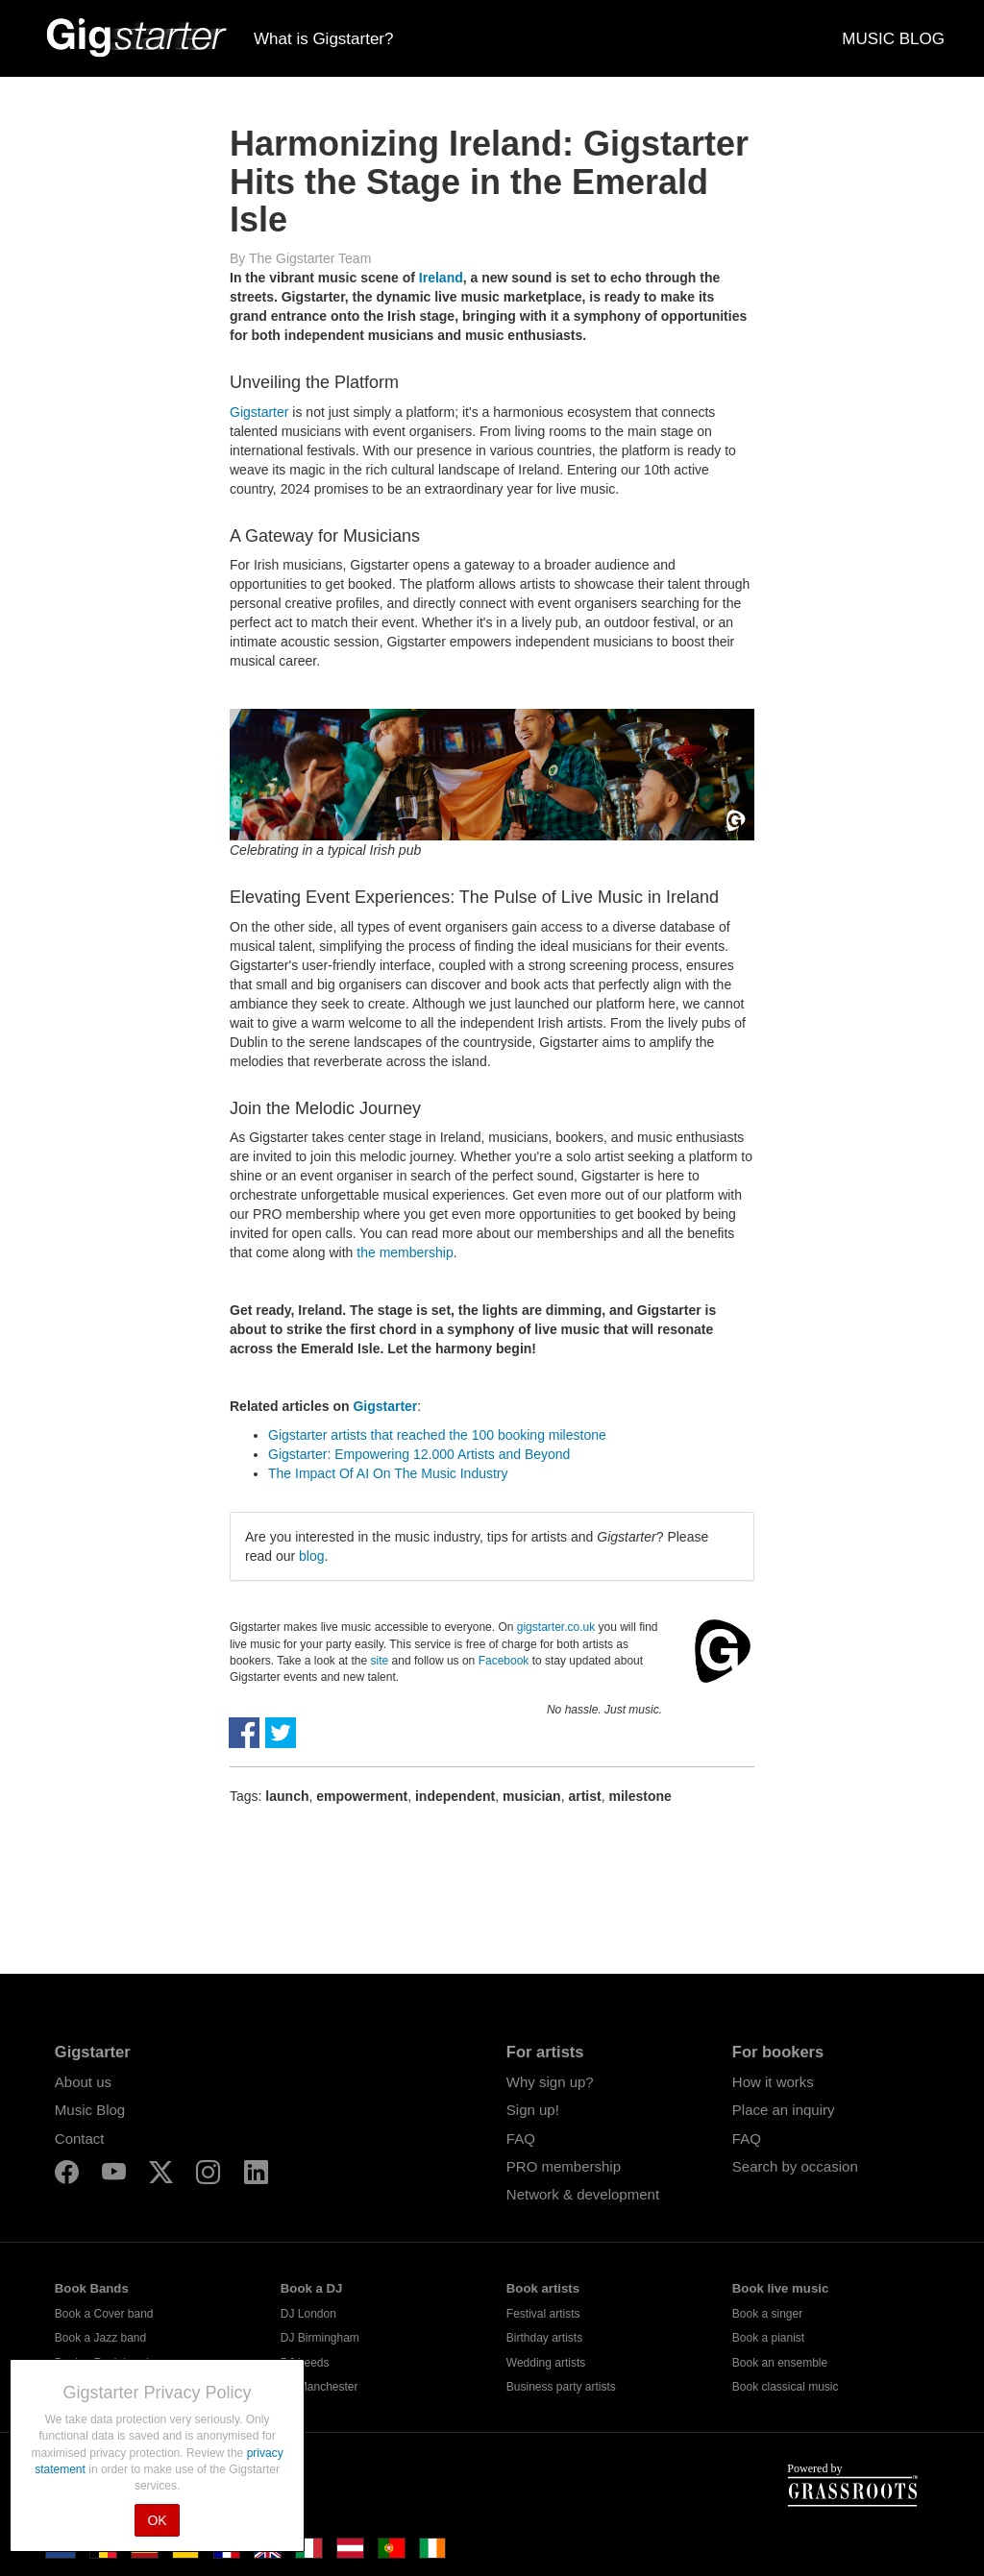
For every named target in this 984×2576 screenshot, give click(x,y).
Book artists (542, 2288)
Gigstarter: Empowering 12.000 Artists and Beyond (419, 1454)
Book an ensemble (779, 2362)
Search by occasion (795, 2166)
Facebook (504, 1660)
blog (311, 1556)
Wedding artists (545, 2362)
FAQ (520, 2138)
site (380, 1660)
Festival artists (543, 2314)
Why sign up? (550, 2082)
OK (156, 2520)
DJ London (308, 2314)
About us (83, 2082)
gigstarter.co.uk (556, 1627)
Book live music (780, 2288)
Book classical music (785, 2387)
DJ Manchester (319, 2387)
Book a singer (767, 2314)
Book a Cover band (104, 2314)
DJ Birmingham (320, 2338)
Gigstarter (259, 412)
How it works (773, 2082)
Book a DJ (312, 2288)
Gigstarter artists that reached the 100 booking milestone (437, 1435)
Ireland (441, 277)
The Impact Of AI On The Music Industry (388, 1473)
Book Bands (92, 2288)
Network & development (582, 2194)
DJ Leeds (305, 2362)
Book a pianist (768, 2338)
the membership (405, 1252)
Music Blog (90, 2110)
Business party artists (561, 2387)
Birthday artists (544, 2338)
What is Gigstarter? (324, 39)
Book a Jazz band (100, 2338)
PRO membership (563, 2166)
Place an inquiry (783, 2110)
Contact (80, 2138)
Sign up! (532, 2110)
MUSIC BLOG (893, 39)
